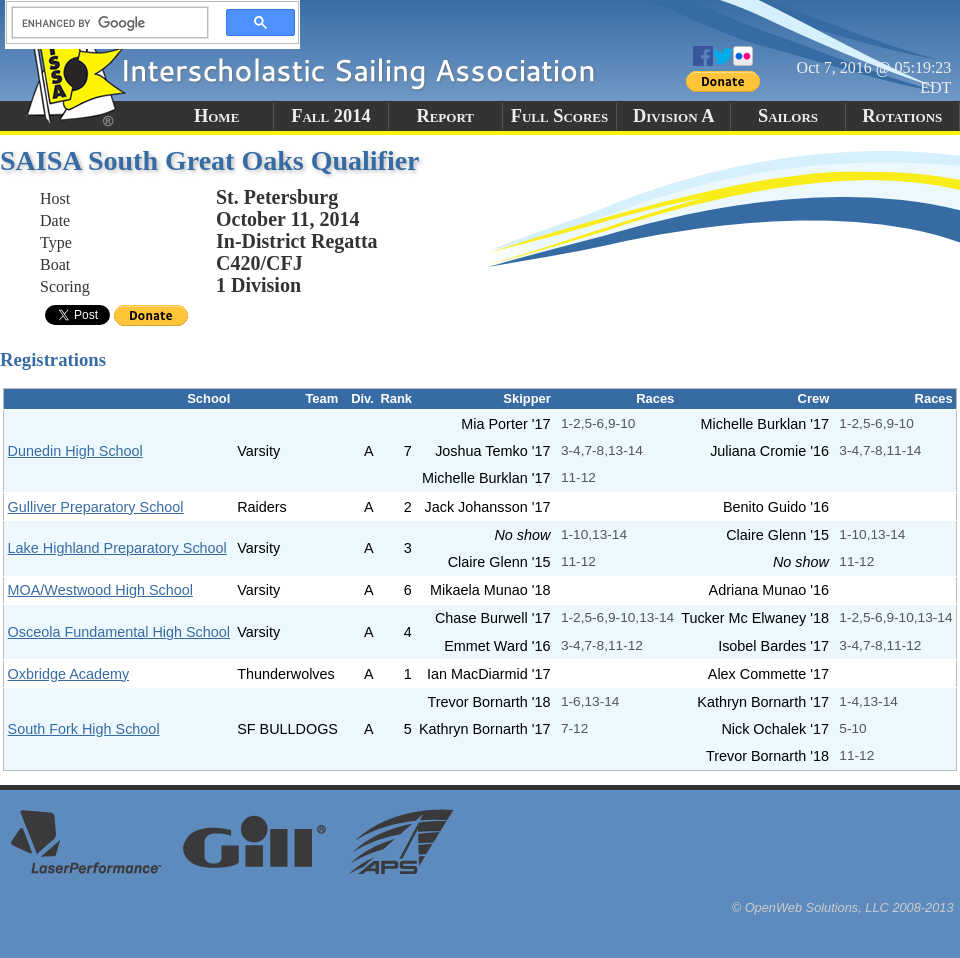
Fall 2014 (330, 116)
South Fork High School (84, 729)
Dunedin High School (75, 451)
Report (445, 116)
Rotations (902, 116)
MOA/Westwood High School (100, 590)
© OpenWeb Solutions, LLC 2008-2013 (843, 907)
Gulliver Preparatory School (96, 507)
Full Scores (560, 116)
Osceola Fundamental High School (119, 632)
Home (216, 116)
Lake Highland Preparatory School (117, 548)
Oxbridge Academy (69, 674)
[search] (104, 23)
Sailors (788, 116)
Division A (673, 116)
